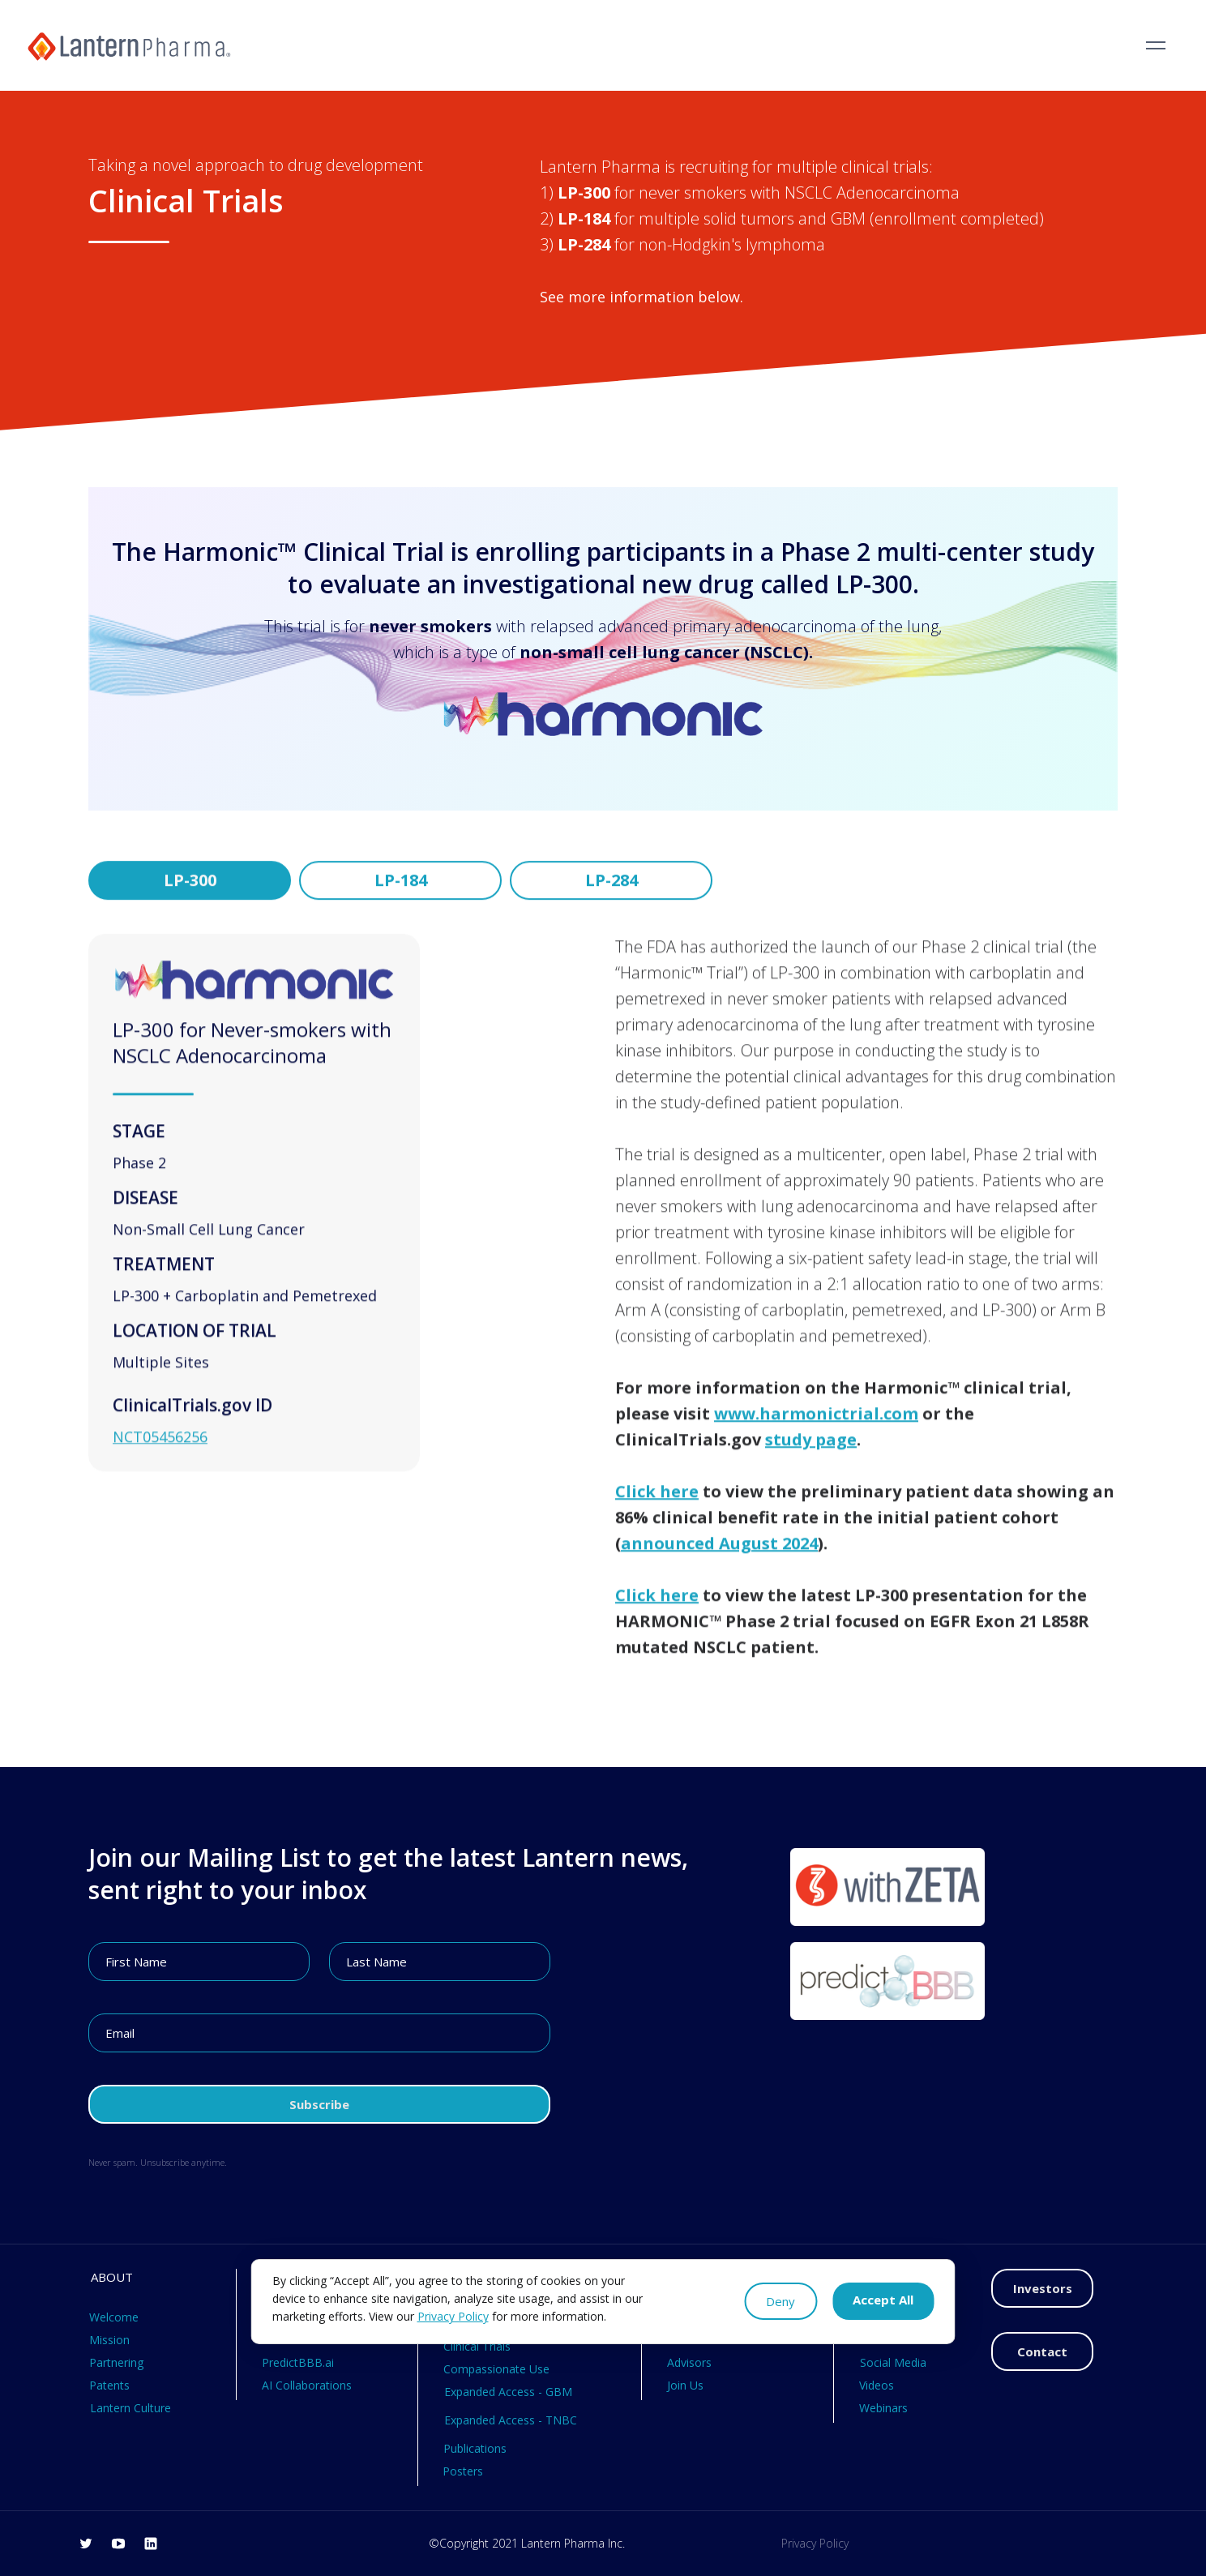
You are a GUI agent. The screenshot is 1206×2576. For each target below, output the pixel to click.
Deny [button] (780, 2301)
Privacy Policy (815, 2543)
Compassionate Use (496, 2369)
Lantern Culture (130, 2408)
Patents (109, 2385)
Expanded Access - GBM (508, 2391)
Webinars (883, 2408)
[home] (129, 45)
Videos (876, 2385)
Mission (109, 2339)
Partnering (116, 2362)
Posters (463, 2471)
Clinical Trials (477, 2346)
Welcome (114, 2317)
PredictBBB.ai (298, 2362)
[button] (1155, 45)
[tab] (189, 894)
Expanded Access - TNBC (510, 2420)
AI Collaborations (307, 2385)
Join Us (685, 2385)
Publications (475, 2448)
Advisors (689, 2362)
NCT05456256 (160, 1464)
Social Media (893, 2362)
